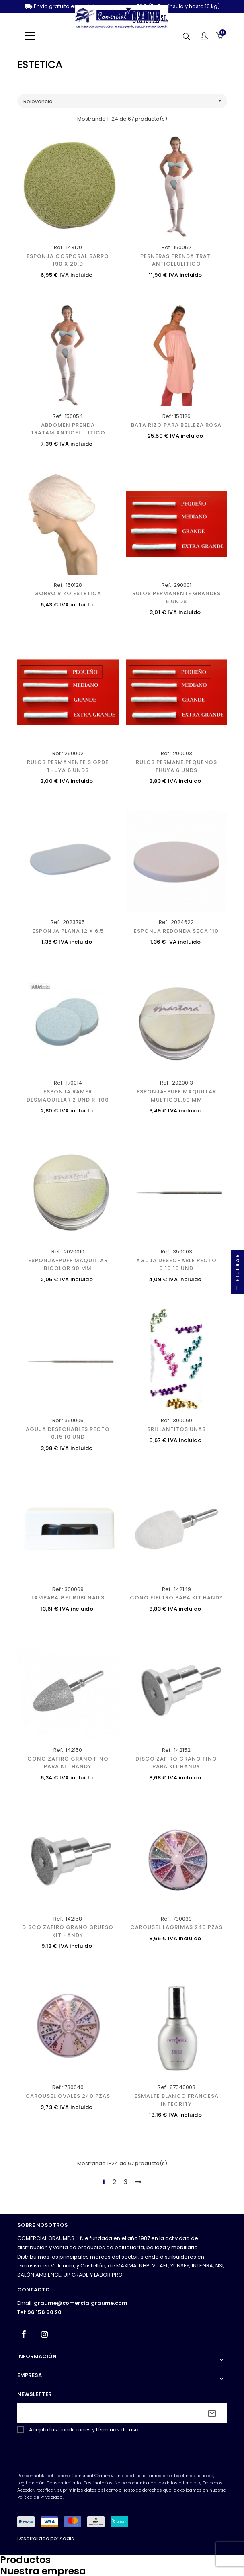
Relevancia (125, 101)
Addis (66, 2538)
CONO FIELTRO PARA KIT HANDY (176, 1597)
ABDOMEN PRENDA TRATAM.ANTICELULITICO (68, 429)
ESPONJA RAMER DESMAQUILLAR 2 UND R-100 (68, 1096)
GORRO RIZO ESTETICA (67, 593)
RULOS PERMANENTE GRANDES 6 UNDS (176, 597)
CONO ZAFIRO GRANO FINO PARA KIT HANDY (68, 1763)
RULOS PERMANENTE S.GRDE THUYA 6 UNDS (68, 766)
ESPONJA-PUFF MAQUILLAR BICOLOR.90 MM (68, 1264)
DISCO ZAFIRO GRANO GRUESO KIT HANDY (67, 1931)
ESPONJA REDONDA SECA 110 (176, 931)
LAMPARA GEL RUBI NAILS (68, 1597)
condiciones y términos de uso (98, 2429)
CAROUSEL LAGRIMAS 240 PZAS (176, 1927)
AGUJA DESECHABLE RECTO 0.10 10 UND (176, 1264)
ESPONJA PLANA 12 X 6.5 (68, 931)
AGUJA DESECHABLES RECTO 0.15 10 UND (68, 1433)
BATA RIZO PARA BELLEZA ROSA (176, 425)
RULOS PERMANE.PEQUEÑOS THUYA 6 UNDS (176, 766)
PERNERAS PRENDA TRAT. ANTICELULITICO (176, 260)
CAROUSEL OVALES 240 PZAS (67, 2096)
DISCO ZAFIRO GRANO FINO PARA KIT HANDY (176, 1763)
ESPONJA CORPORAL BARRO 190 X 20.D (68, 260)
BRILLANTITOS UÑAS (176, 1429)
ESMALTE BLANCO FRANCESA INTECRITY (176, 2100)
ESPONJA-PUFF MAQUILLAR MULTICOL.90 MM (176, 1096)
